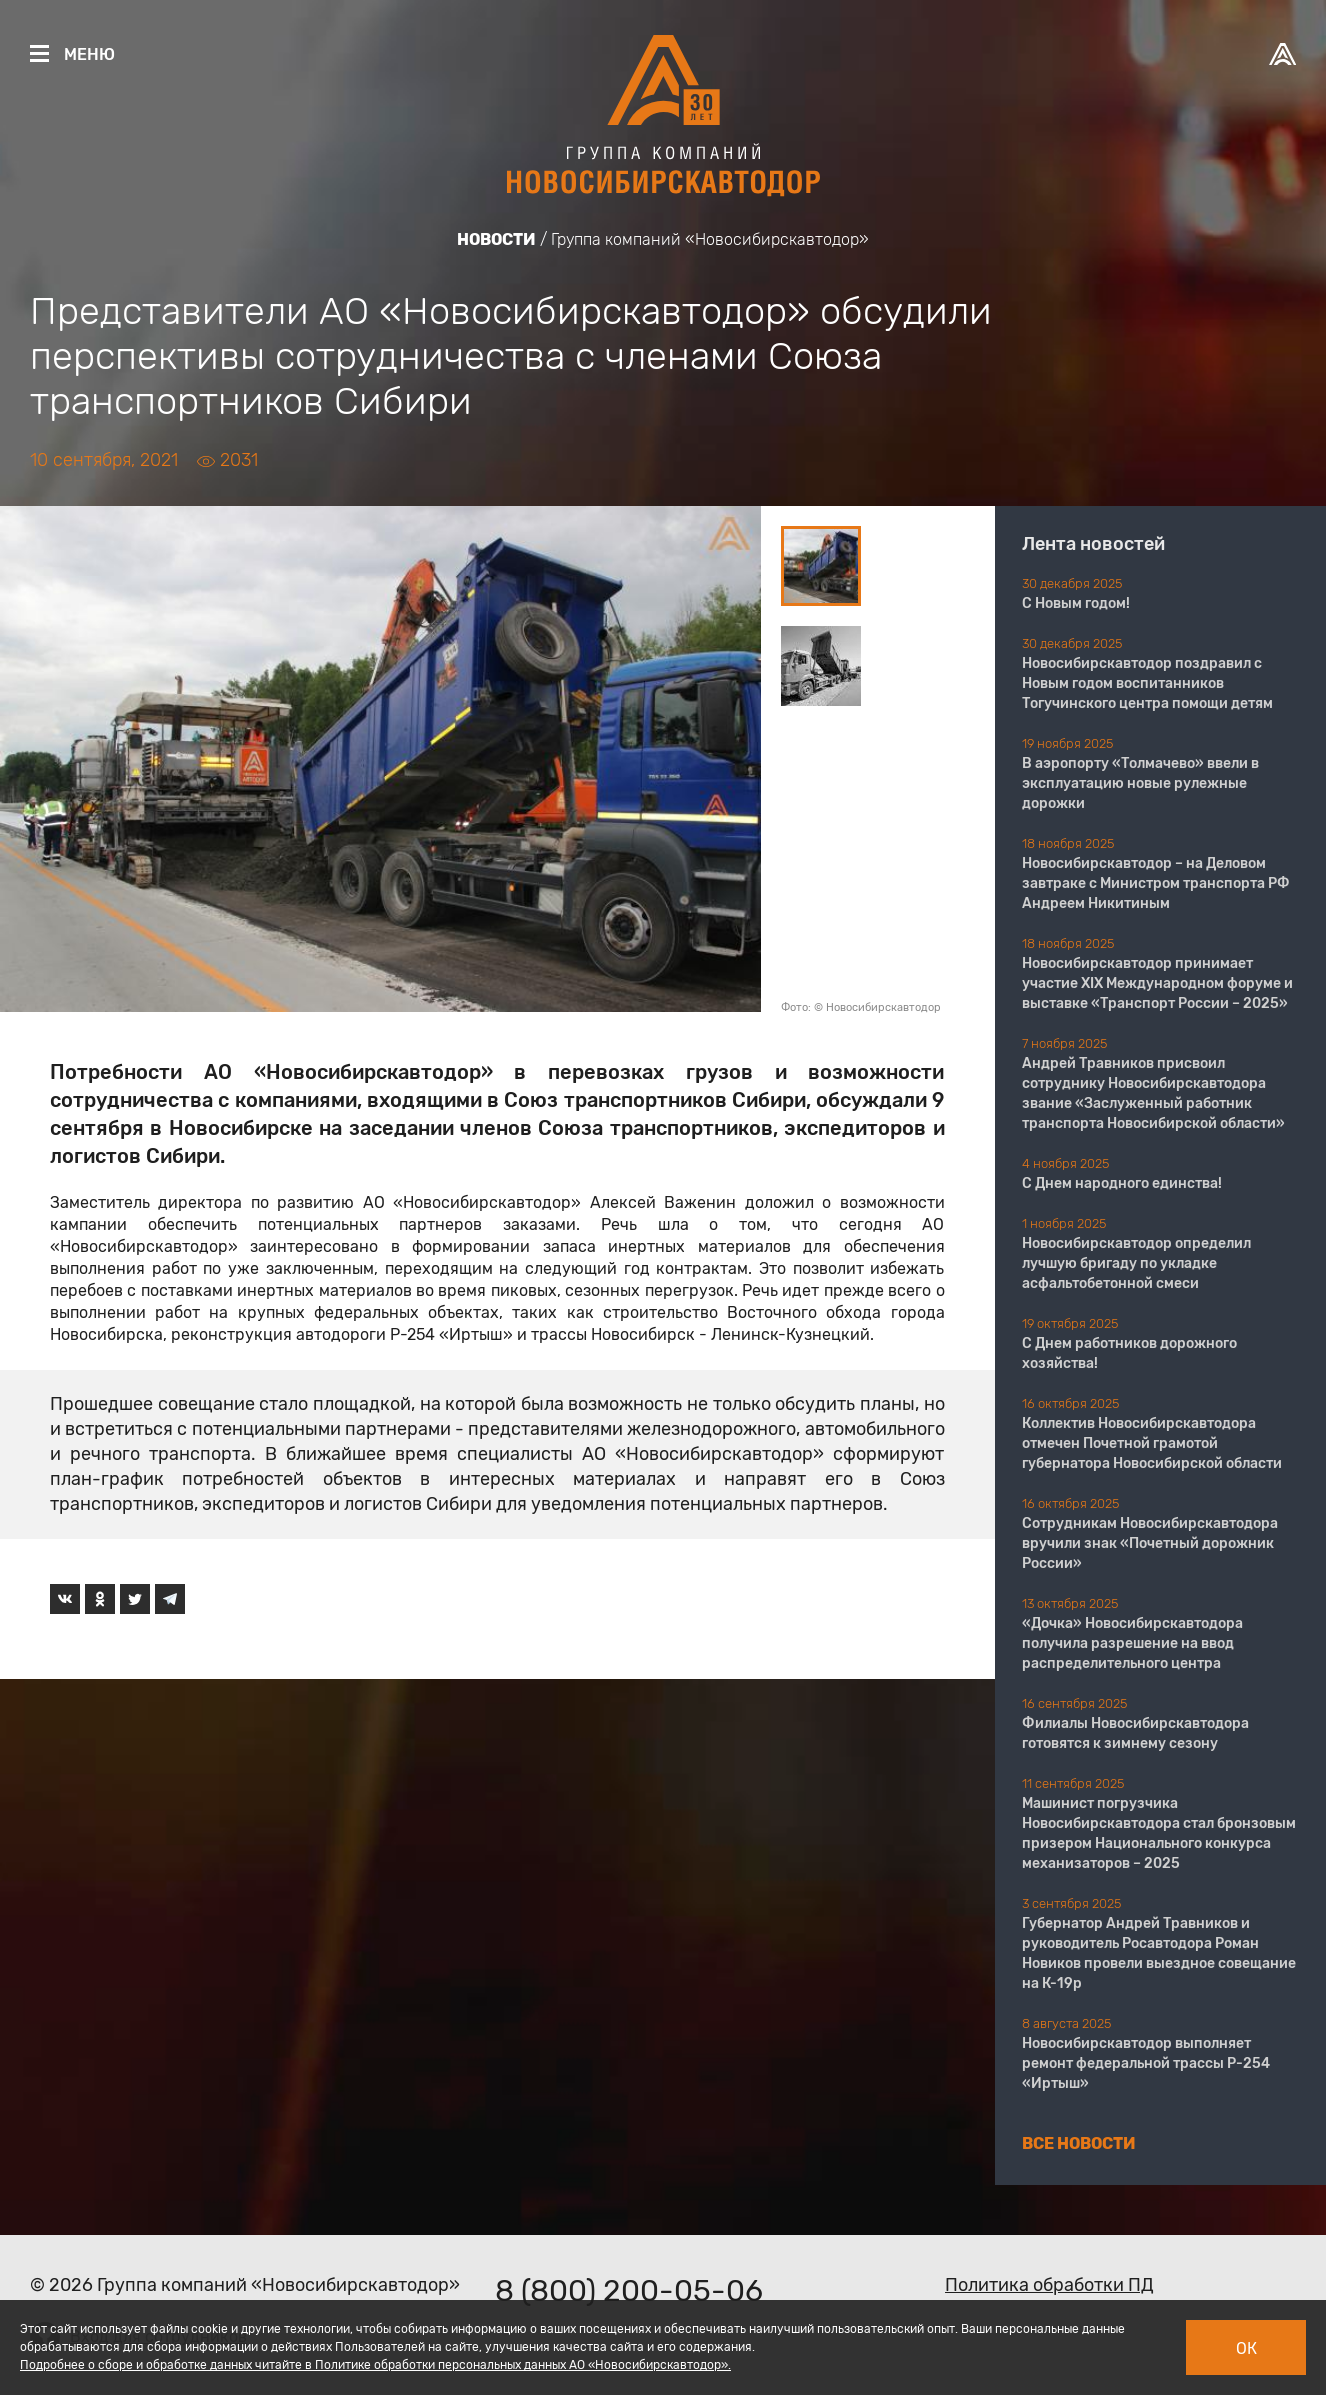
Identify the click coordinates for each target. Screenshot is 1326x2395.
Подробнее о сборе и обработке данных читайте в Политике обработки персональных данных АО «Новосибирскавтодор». (375, 2365)
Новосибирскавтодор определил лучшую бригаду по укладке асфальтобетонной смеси (1136, 1263)
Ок (1246, 2348)
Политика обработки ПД (1049, 2285)
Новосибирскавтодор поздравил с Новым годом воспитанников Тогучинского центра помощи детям (1147, 683)
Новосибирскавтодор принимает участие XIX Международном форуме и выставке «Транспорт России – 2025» (1157, 983)
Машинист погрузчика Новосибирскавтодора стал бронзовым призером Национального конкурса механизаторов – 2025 (1159, 1833)
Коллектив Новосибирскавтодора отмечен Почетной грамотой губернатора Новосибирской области (1152, 1443)
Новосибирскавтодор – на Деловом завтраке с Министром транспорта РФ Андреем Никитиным (1156, 883)
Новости (496, 239)
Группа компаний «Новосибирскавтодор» (710, 239)
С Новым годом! (1076, 603)
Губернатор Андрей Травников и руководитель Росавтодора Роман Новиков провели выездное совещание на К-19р (1159, 1953)
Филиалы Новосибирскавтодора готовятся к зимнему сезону (1135, 1733)
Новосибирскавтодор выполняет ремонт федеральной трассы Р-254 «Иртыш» (1146, 2063)
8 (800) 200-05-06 (629, 2291)
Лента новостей (1093, 544)
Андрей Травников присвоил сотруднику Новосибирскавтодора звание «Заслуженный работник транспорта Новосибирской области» (1153, 1093)
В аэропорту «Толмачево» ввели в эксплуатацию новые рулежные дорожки (1140, 783)
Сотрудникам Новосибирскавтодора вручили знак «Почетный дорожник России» (1150, 1543)
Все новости (1079, 2143)
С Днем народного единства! (1122, 1183)
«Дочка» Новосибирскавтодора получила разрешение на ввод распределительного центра (1132, 1643)
